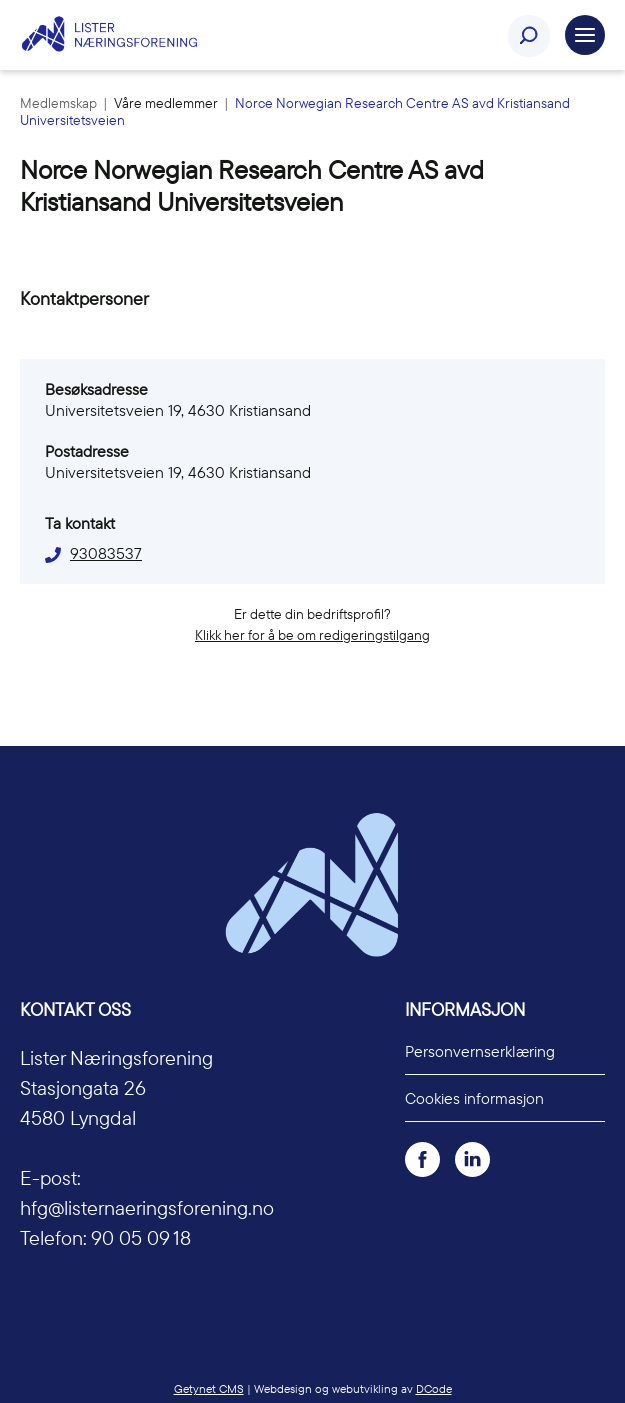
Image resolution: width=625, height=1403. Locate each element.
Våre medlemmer (167, 103)
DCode (434, 1388)
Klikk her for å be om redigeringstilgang (312, 635)
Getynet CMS (209, 1388)
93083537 (106, 553)
